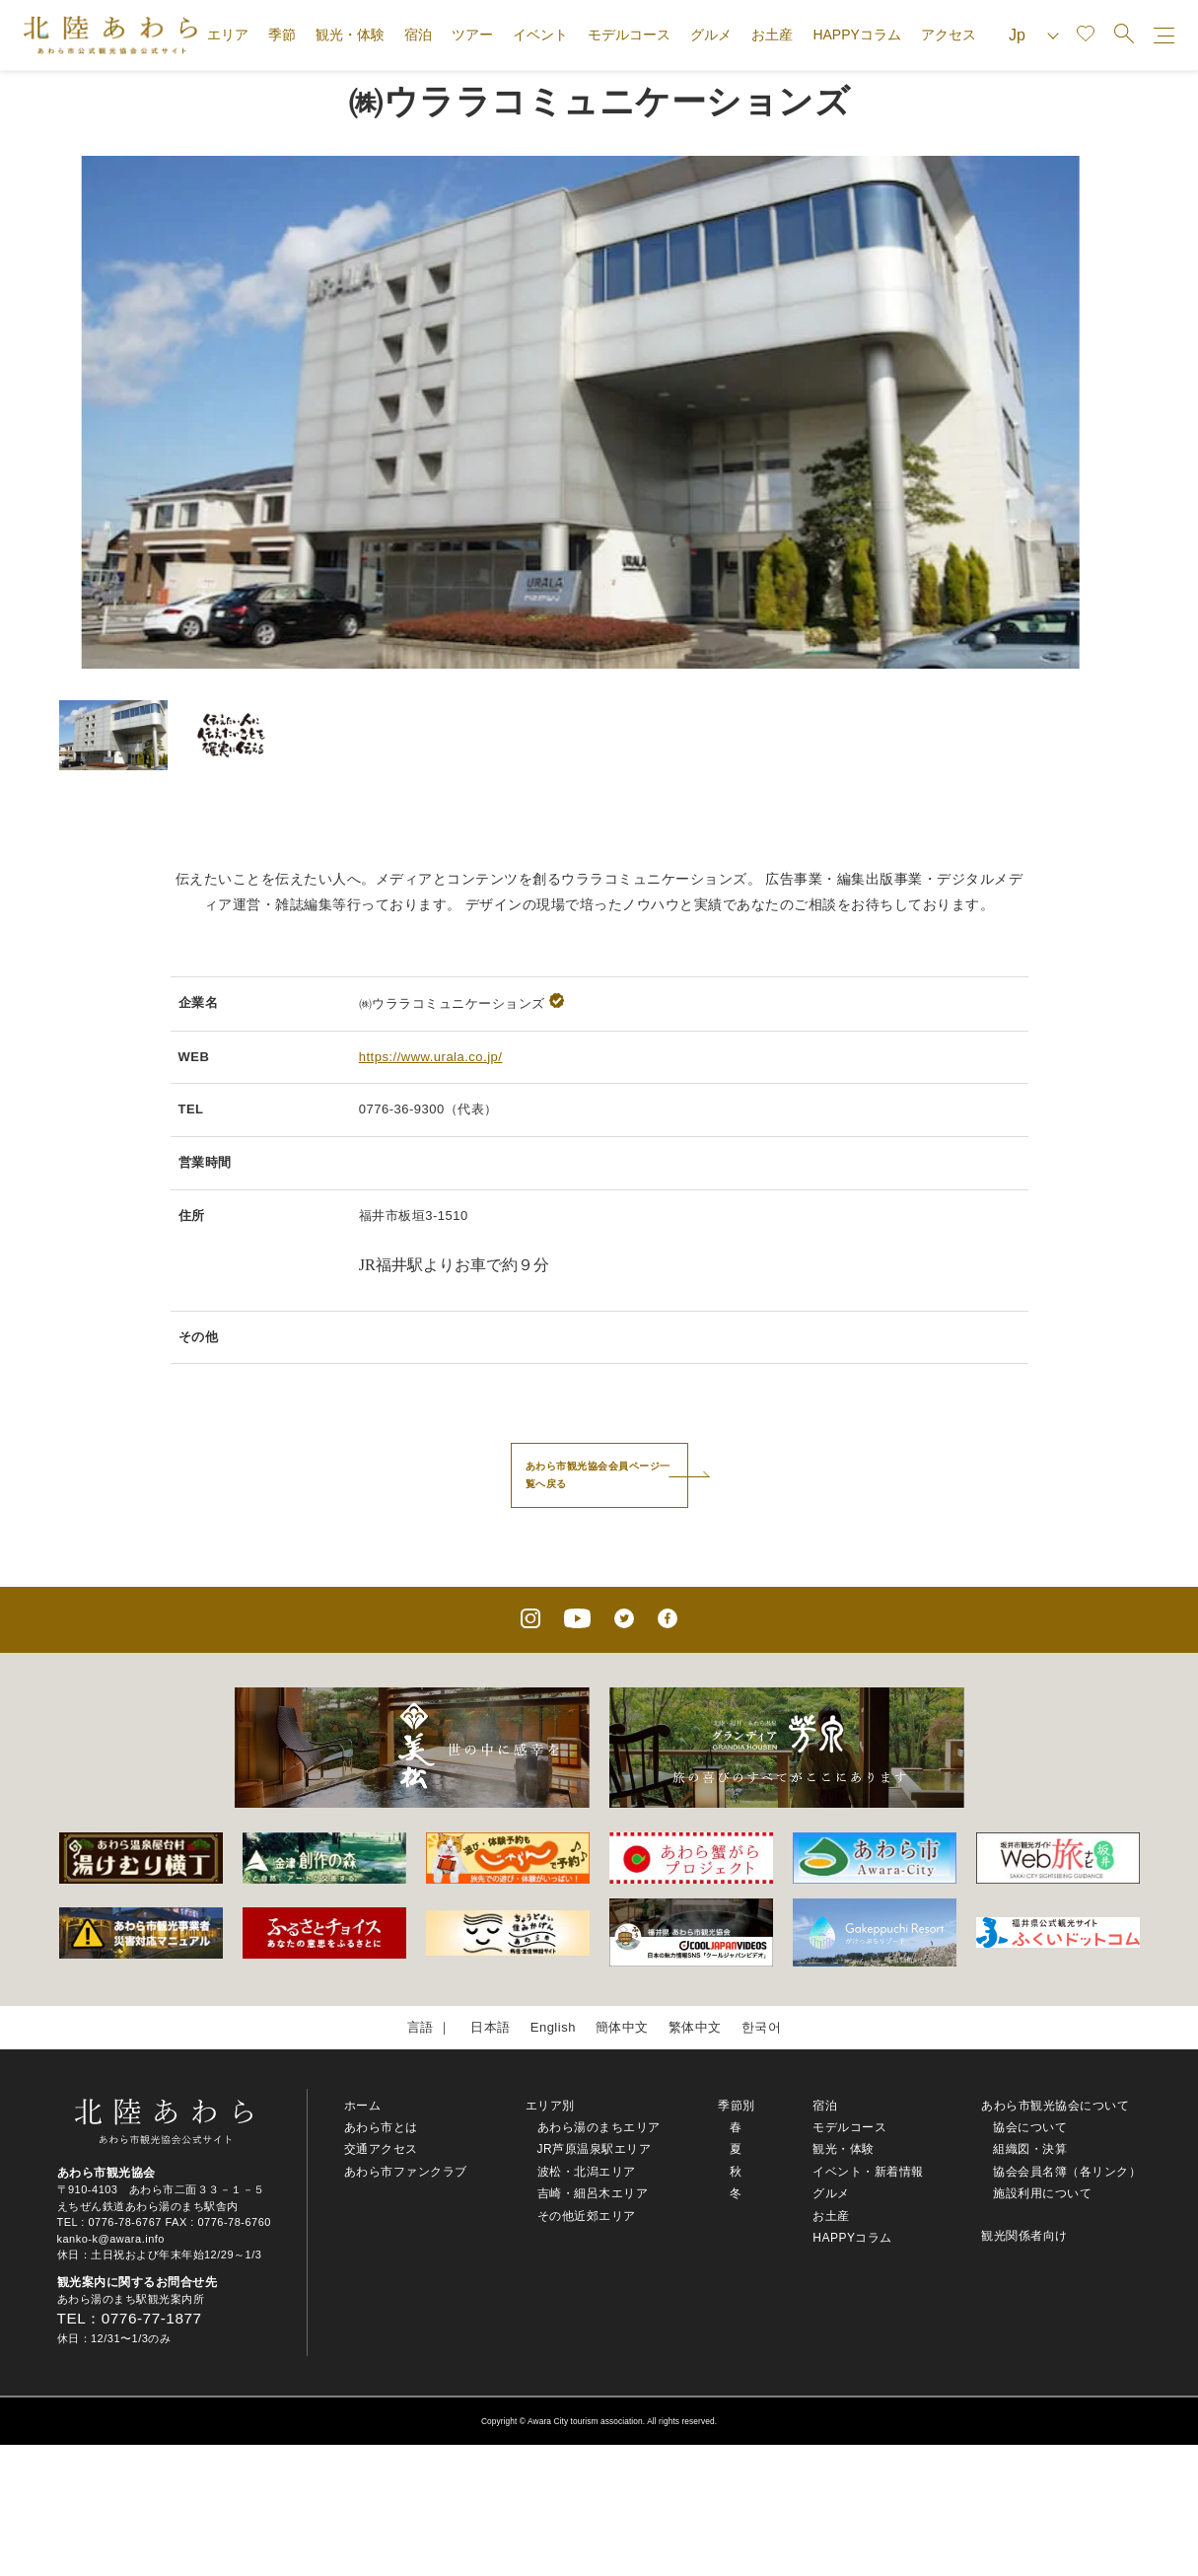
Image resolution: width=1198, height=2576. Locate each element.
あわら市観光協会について (1055, 2105)
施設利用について (1042, 2193)
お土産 (772, 34)
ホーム (363, 2105)
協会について (1030, 2127)
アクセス (948, 34)
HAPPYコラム (856, 34)
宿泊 (418, 34)
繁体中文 (695, 2027)
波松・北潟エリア (586, 2172)
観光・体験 (350, 34)
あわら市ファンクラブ (405, 2172)
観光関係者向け (1024, 2236)
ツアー (472, 34)
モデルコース (629, 34)
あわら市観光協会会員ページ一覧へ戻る (598, 1475)
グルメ (711, 34)
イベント (540, 34)
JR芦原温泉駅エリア (594, 2149)
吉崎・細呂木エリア (593, 2193)
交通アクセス (381, 2149)
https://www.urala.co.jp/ (431, 1056)
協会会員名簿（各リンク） (1067, 2172)
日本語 (490, 2027)
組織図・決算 (1030, 2149)
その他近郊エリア (586, 2216)
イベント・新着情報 (868, 2172)
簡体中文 (622, 2027)
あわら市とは (381, 2127)
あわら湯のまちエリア (599, 2127)
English (553, 2027)
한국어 (761, 2027)
